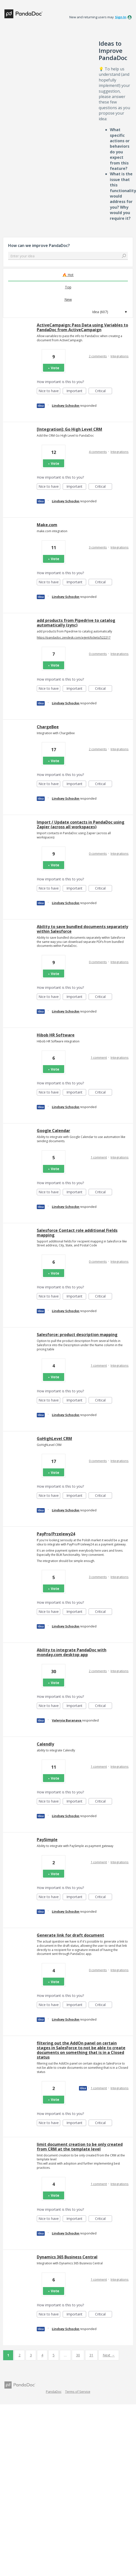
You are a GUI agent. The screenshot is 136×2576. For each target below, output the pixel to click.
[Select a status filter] (109, 312)
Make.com (47, 524)
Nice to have (49, 391)
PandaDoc (53, 2391)
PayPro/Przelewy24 (56, 1534)
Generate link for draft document (70, 1935)
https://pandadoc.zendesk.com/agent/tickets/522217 (74, 637)
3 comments (98, 547)
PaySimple (47, 1839)
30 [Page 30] (78, 2355)
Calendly (45, 1744)
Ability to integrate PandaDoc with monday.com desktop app (71, 1652)
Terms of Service (77, 2391)
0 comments (98, 653)
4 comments (98, 451)
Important (76, 391)
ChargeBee (48, 727)
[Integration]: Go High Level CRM (69, 429)
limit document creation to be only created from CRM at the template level (80, 2147)
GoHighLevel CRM (54, 1438)
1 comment (99, 1057)
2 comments (98, 356)
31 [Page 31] (91, 2355)
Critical (103, 391)
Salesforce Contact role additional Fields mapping (77, 1233)
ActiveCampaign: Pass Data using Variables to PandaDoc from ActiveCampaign (82, 327)
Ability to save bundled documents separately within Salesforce (82, 929)
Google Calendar (53, 1130)
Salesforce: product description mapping (77, 1334)
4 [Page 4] (42, 2355)
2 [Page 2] (19, 2355)
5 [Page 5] (54, 2355)
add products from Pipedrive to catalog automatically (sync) (76, 623)
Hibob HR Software (56, 1035)
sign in (120, 17)
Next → (109, 2355)
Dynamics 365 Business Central (67, 2257)
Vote (55, 367)
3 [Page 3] (31, 2355)
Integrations (120, 356)
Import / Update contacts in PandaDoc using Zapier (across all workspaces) (80, 824)
